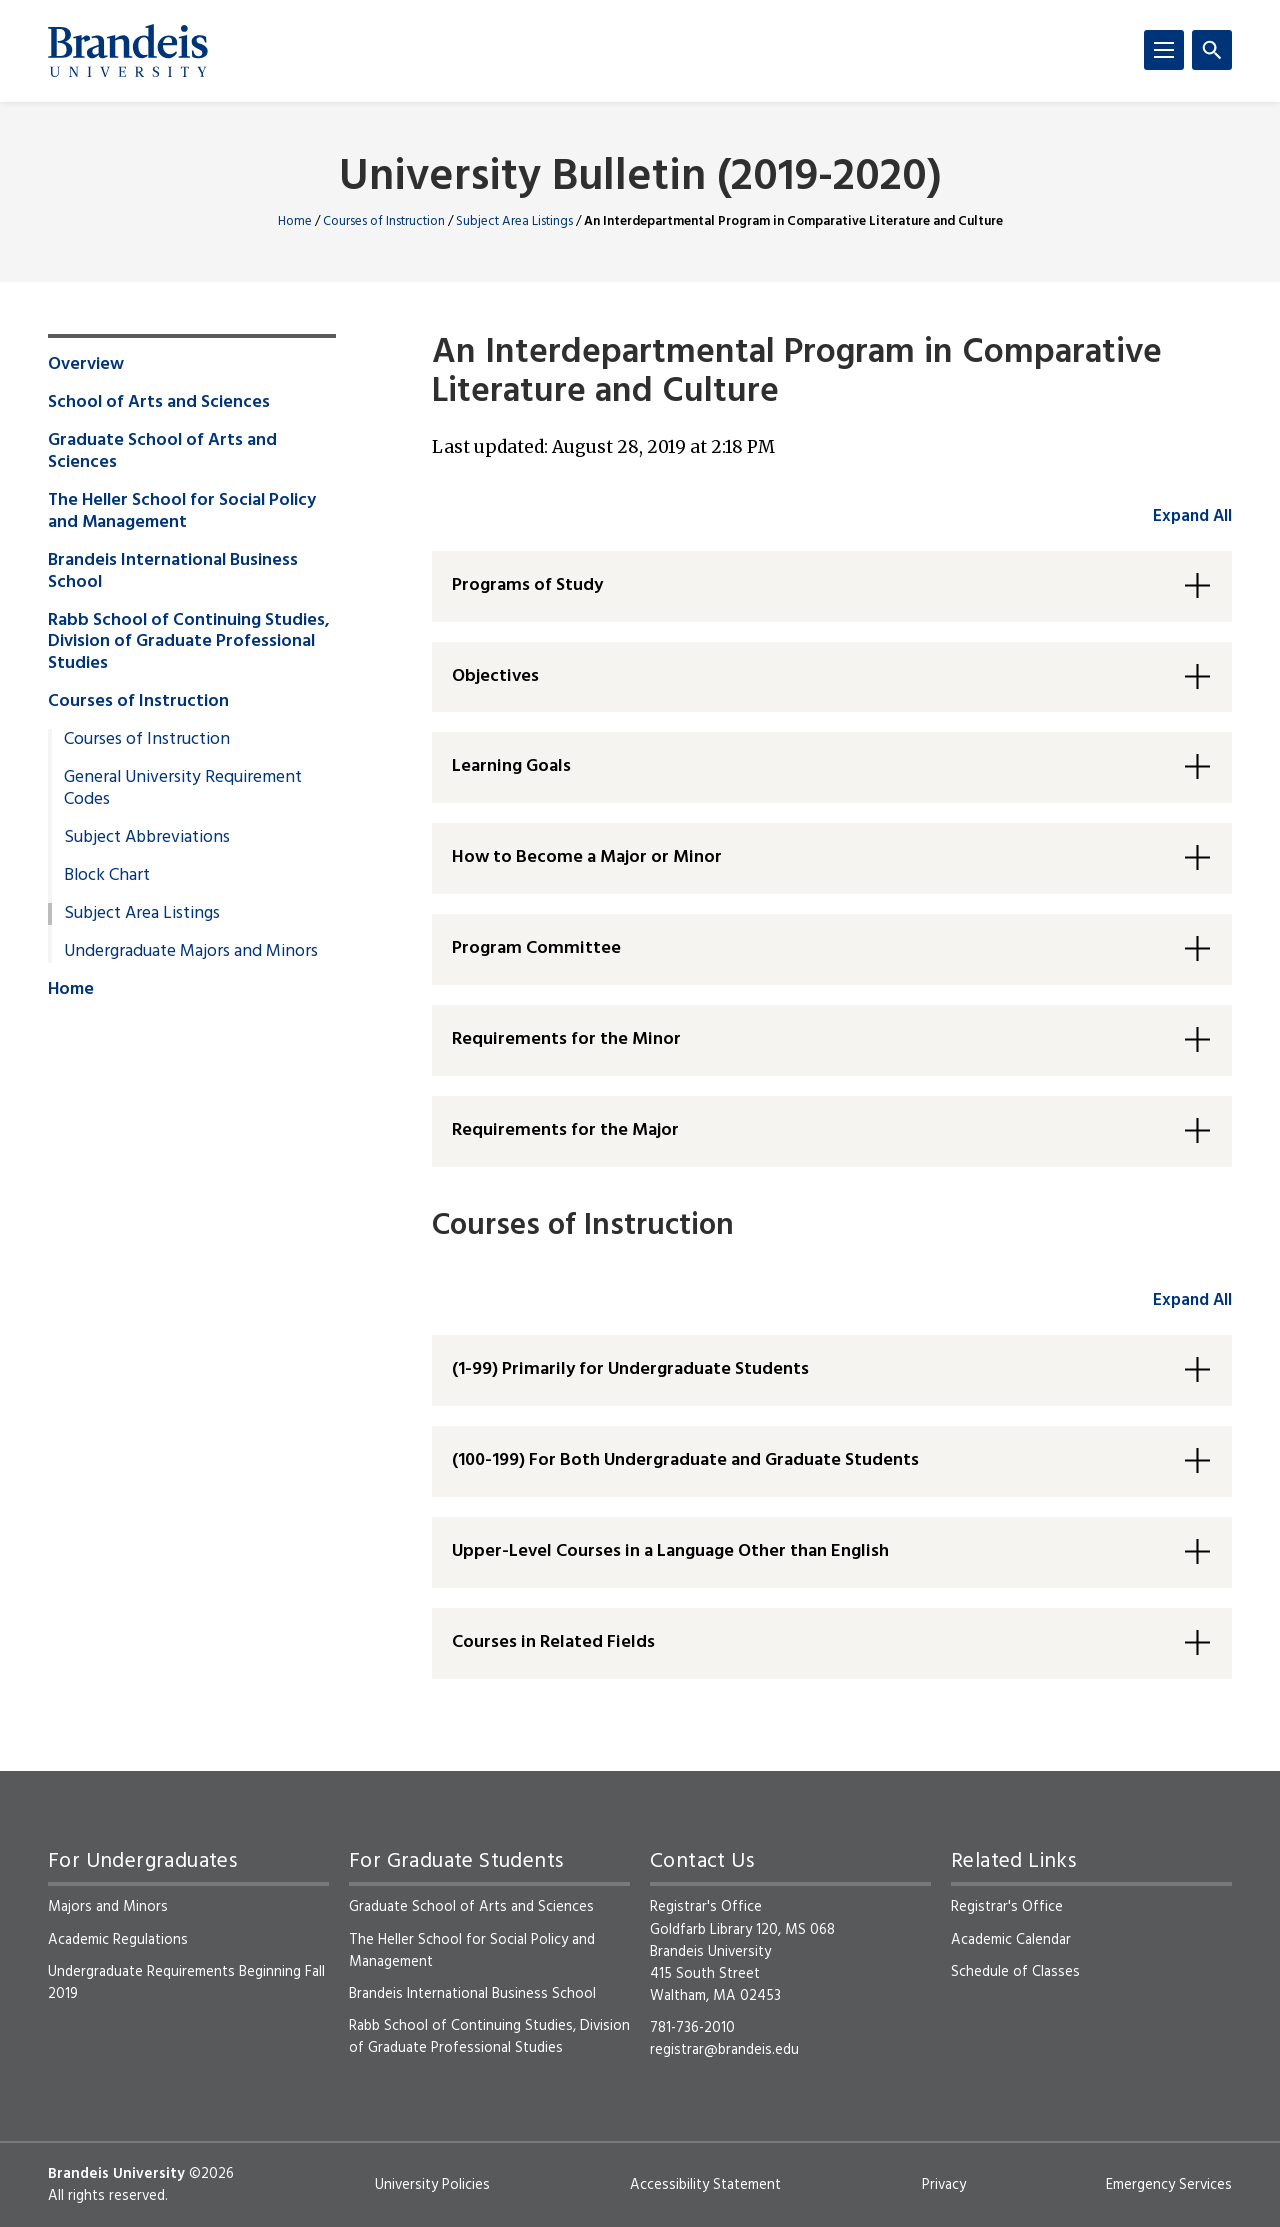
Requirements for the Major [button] (565, 1130)
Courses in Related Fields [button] (553, 1642)
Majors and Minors (108, 1907)
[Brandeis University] (128, 51)
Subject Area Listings (514, 221)
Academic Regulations (118, 1940)
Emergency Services (1169, 2185)
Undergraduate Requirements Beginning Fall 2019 (186, 1983)
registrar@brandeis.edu (724, 2050)
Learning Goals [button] (511, 766)
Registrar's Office (1007, 1907)
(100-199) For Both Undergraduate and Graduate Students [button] (685, 1460)
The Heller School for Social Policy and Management (182, 512)
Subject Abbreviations (147, 838)
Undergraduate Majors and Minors (191, 952)
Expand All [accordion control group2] (1192, 1300)
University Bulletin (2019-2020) (640, 178)
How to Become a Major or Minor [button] (587, 857)
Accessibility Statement (705, 2185)
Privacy (944, 2185)
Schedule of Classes (1015, 1972)
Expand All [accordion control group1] (1192, 516)
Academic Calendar (1011, 1940)
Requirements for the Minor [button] (566, 1039)
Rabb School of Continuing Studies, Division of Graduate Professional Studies (189, 643)
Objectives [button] (495, 676)
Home (295, 221)
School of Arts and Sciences (159, 403)
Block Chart (107, 876)
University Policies (432, 2185)
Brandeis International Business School (173, 572)
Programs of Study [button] (527, 585)
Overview (86, 365)
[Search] (1212, 50)
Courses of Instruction (384, 221)
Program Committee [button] (536, 948)
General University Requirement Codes (183, 789)
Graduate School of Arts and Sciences (162, 452)
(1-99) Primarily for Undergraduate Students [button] (630, 1369)
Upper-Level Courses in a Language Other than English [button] (670, 1551)
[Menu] (1164, 50)
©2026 (211, 2174)
